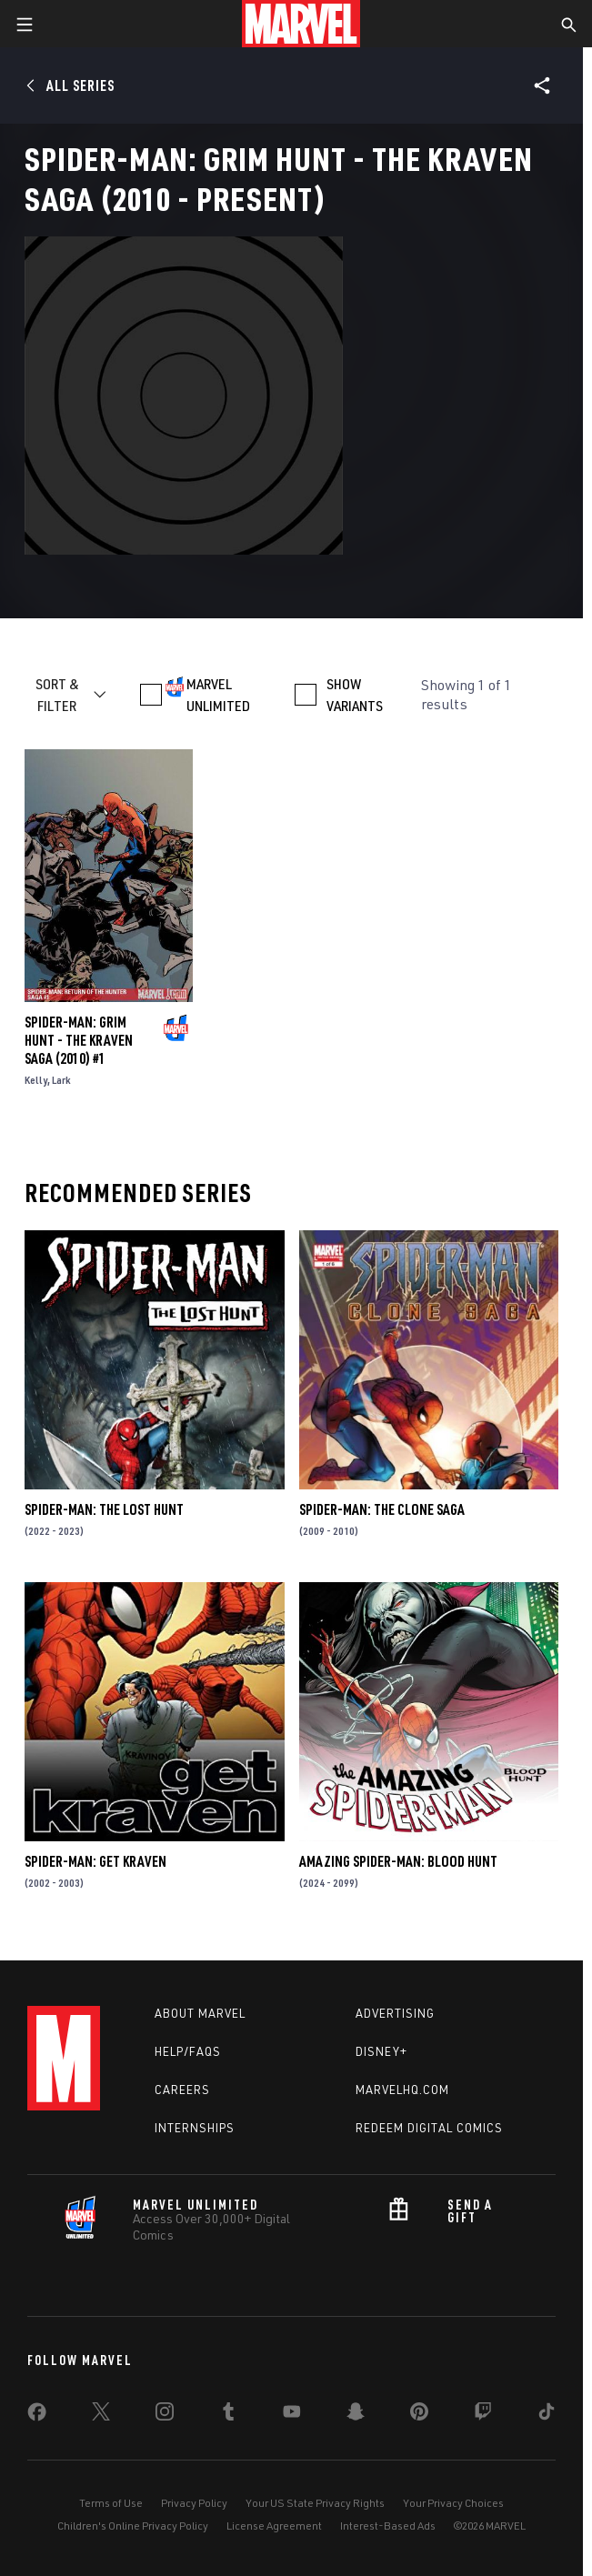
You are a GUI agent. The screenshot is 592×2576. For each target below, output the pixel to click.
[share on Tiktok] (546, 2415)
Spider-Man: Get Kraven (95, 1861)
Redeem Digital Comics (429, 2127)
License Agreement (274, 2525)
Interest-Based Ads (388, 2525)
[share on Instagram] (165, 2415)
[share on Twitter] (101, 2415)
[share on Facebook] (36, 2416)
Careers (182, 2089)
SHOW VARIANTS (354, 695)
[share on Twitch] (483, 2415)
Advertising (395, 2013)
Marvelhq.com (402, 2089)
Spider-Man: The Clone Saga (382, 1509)
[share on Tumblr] (228, 2415)
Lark (61, 1080)
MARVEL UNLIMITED (218, 695)
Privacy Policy (194, 2503)
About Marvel (200, 2013)
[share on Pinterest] (419, 2415)
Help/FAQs (188, 2051)
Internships (195, 2127)
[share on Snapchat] (355, 2415)
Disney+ (381, 2051)
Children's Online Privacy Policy (132, 2525)
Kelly (36, 1080)
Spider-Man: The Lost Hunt (104, 1509)
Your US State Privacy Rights (315, 2503)
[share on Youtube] (292, 2415)
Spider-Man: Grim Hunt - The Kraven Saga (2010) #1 (79, 1040)
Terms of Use (111, 2503)
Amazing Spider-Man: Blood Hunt (398, 1861)
